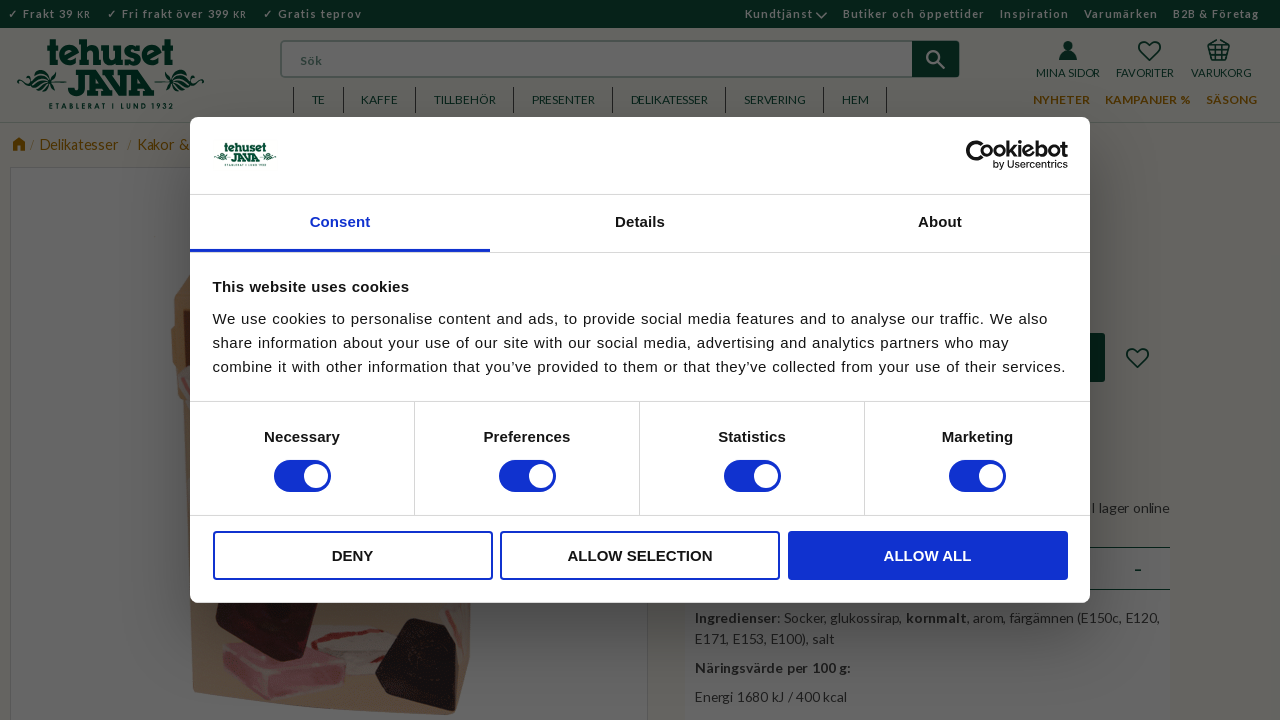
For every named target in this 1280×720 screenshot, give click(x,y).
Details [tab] (640, 221)
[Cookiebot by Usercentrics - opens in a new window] (980, 155)
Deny (353, 555)
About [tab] (940, 221)
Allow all (928, 555)
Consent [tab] (340, 221)
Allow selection (640, 555)
